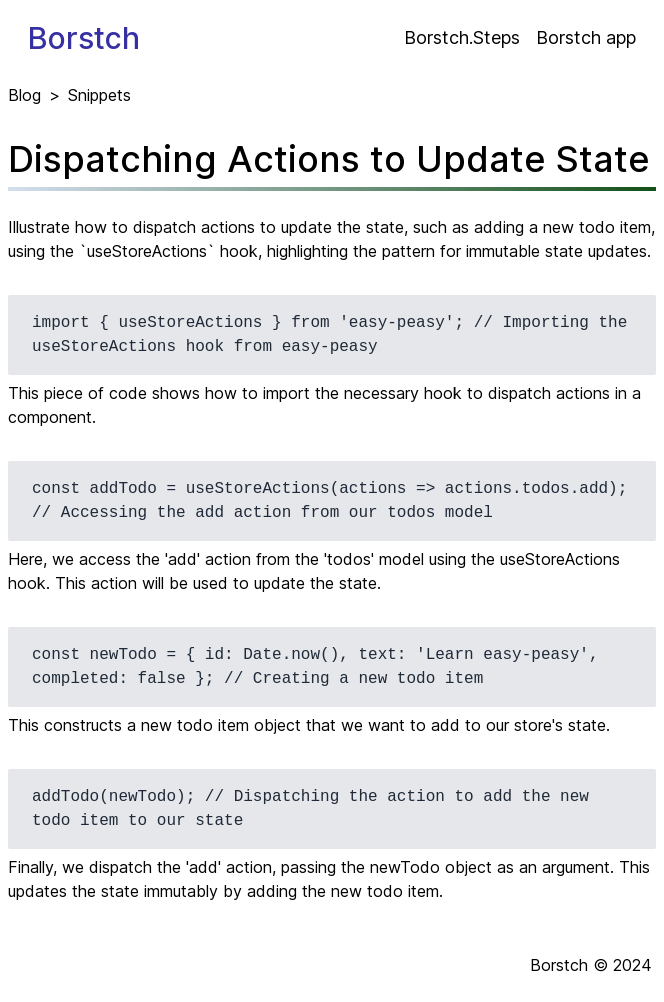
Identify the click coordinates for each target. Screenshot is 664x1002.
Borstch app (586, 37)
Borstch (84, 38)
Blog (24, 95)
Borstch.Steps (462, 37)
